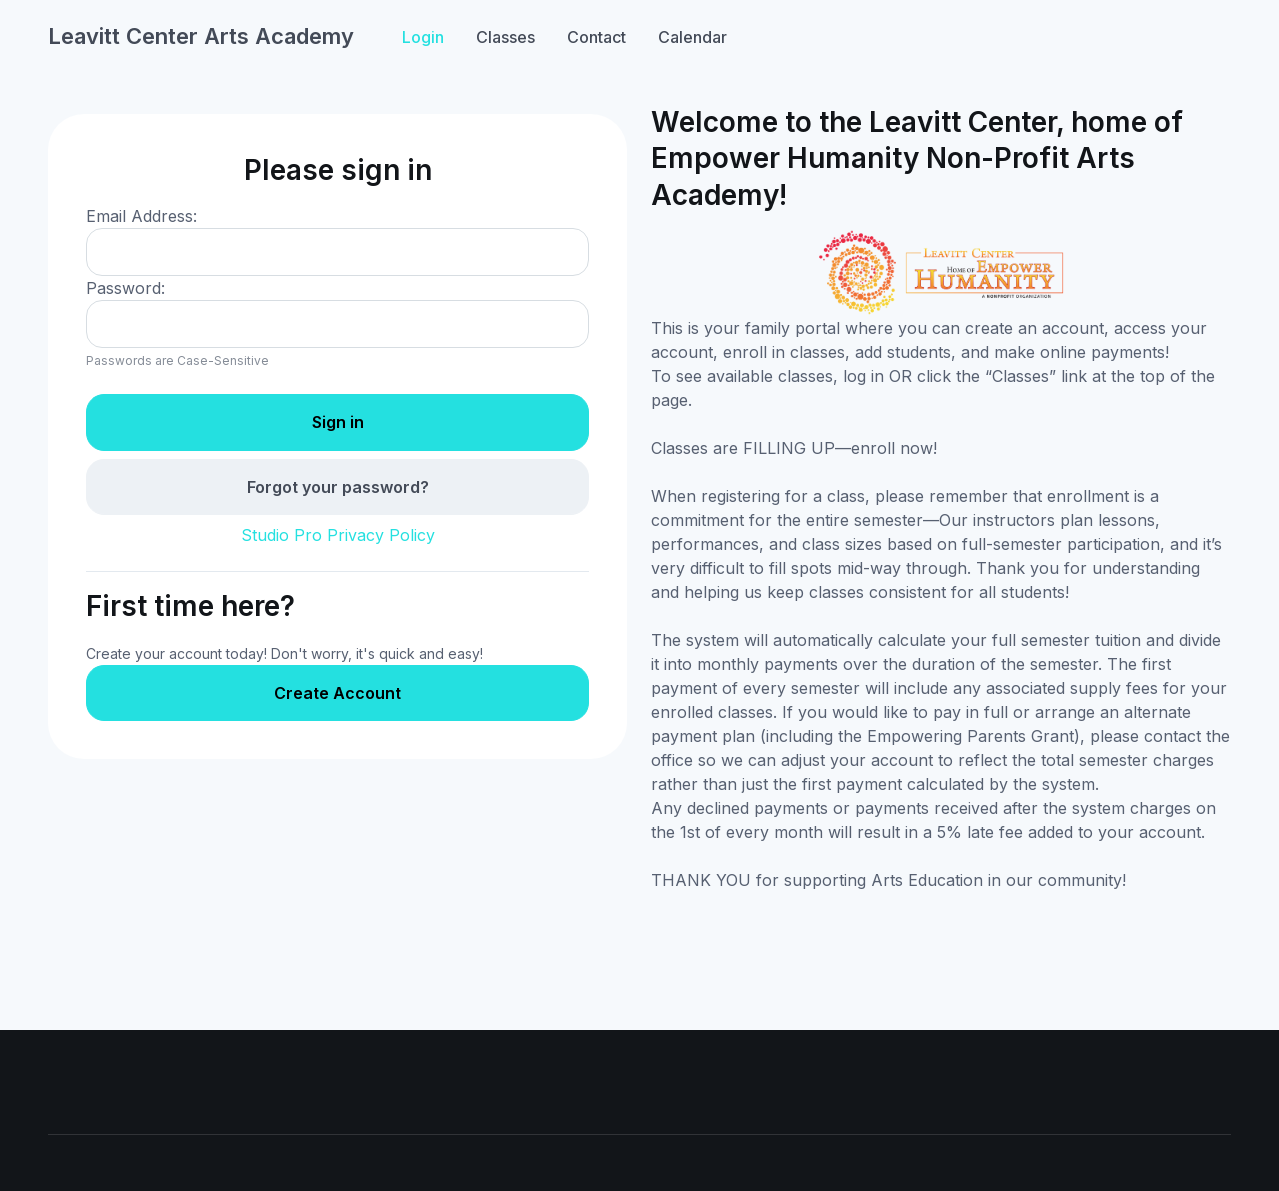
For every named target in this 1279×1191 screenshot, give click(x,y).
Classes (505, 37)
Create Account (337, 693)
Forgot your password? (338, 487)
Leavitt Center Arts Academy (201, 36)
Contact (596, 37)
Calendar (692, 37)
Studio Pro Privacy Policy (338, 535)
